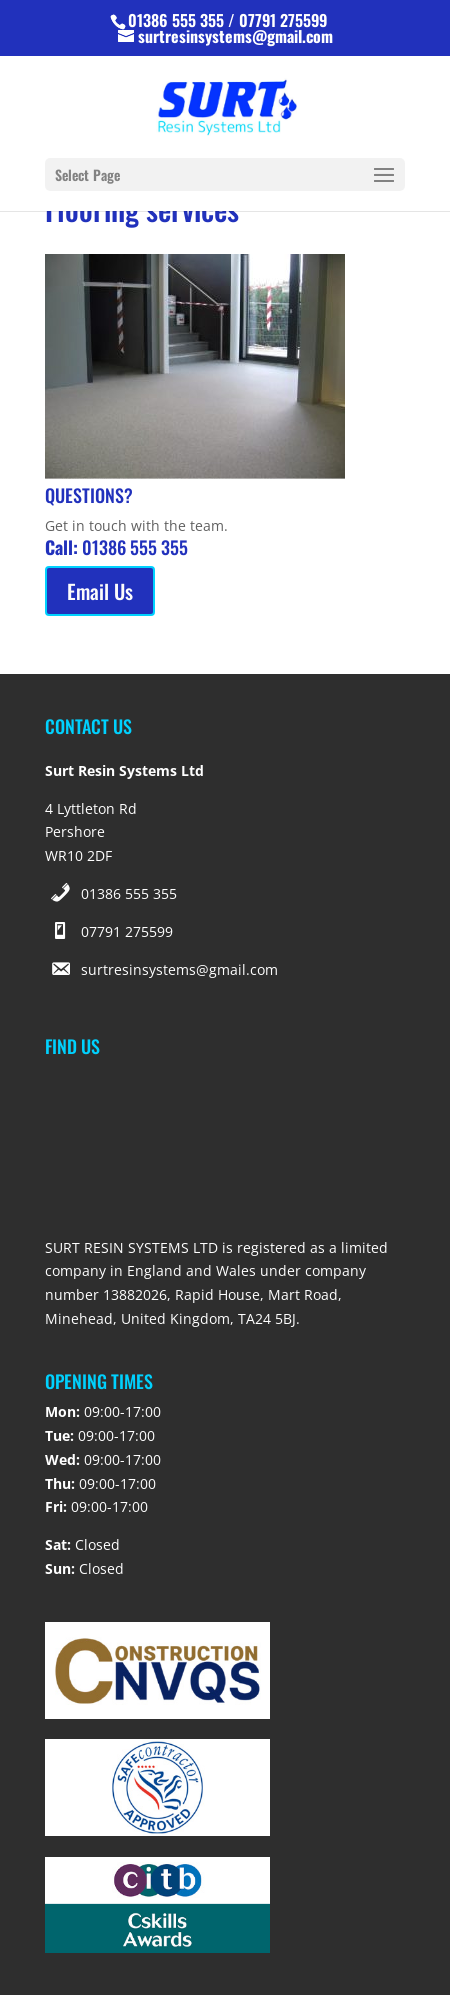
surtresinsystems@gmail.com (179, 969)
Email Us (100, 591)
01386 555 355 (129, 893)
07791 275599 (127, 931)
